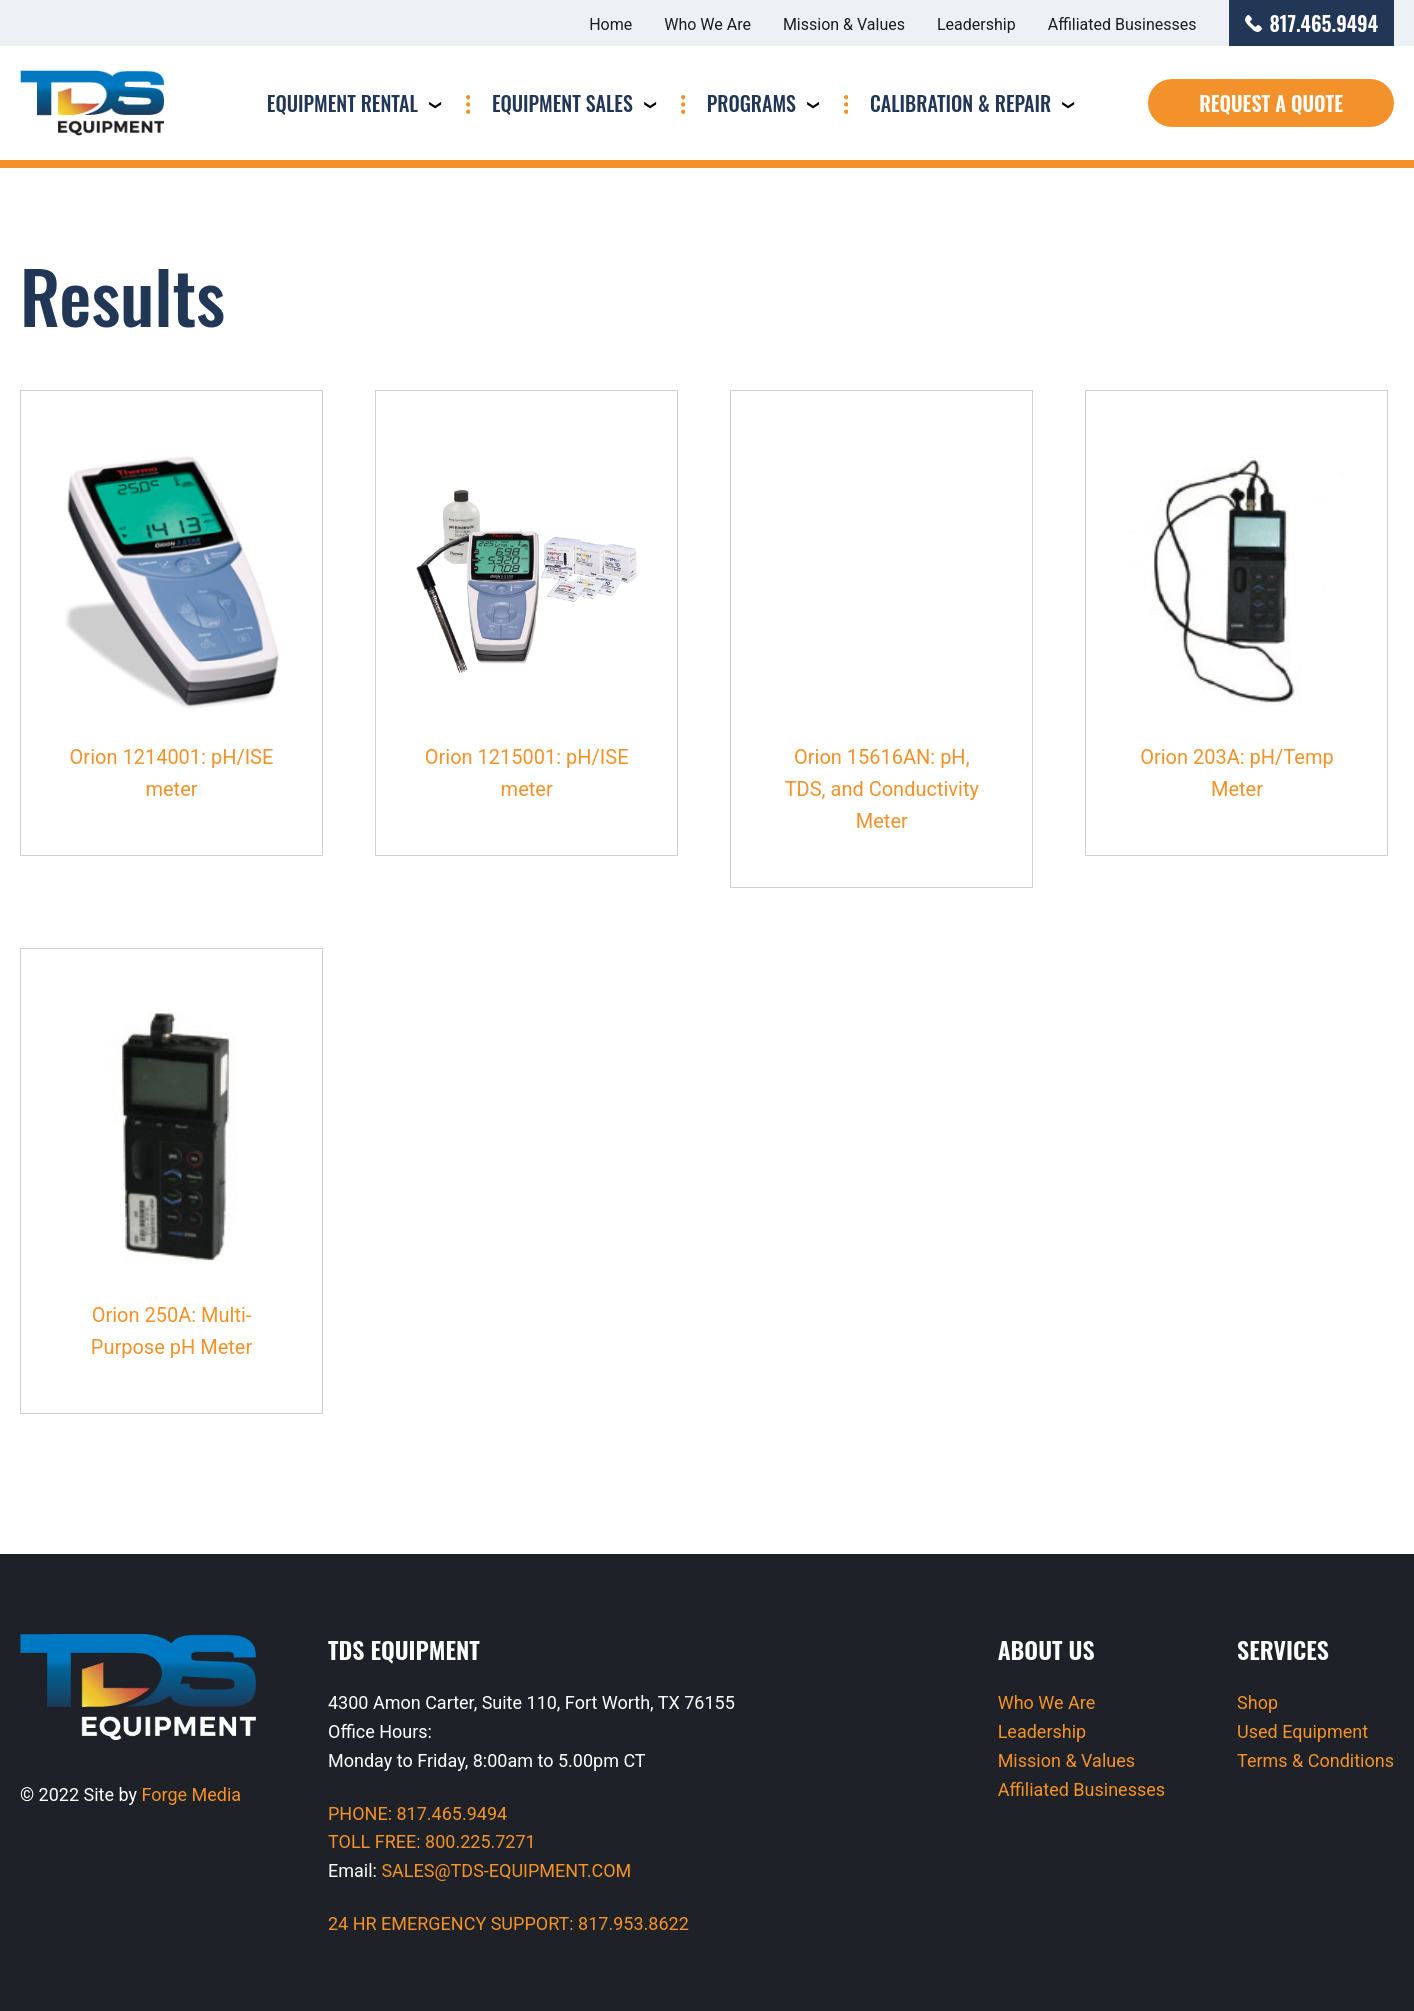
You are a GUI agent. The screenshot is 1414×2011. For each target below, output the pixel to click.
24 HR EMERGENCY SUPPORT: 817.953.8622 (508, 1923)
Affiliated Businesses (1122, 24)
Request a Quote (1271, 103)
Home (610, 24)
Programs (751, 103)
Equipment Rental (342, 103)
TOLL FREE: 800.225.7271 (432, 1841)
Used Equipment (1302, 1731)
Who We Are (707, 24)
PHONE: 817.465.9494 (417, 1813)
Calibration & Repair (960, 103)
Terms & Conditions (1315, 1760)
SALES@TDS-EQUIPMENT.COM (506, 1870)
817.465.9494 (1312, 23)
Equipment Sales (562, 103)
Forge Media (192, 1794)
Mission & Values (844, 24)
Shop (1257, 1702)
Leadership (976, 24)
